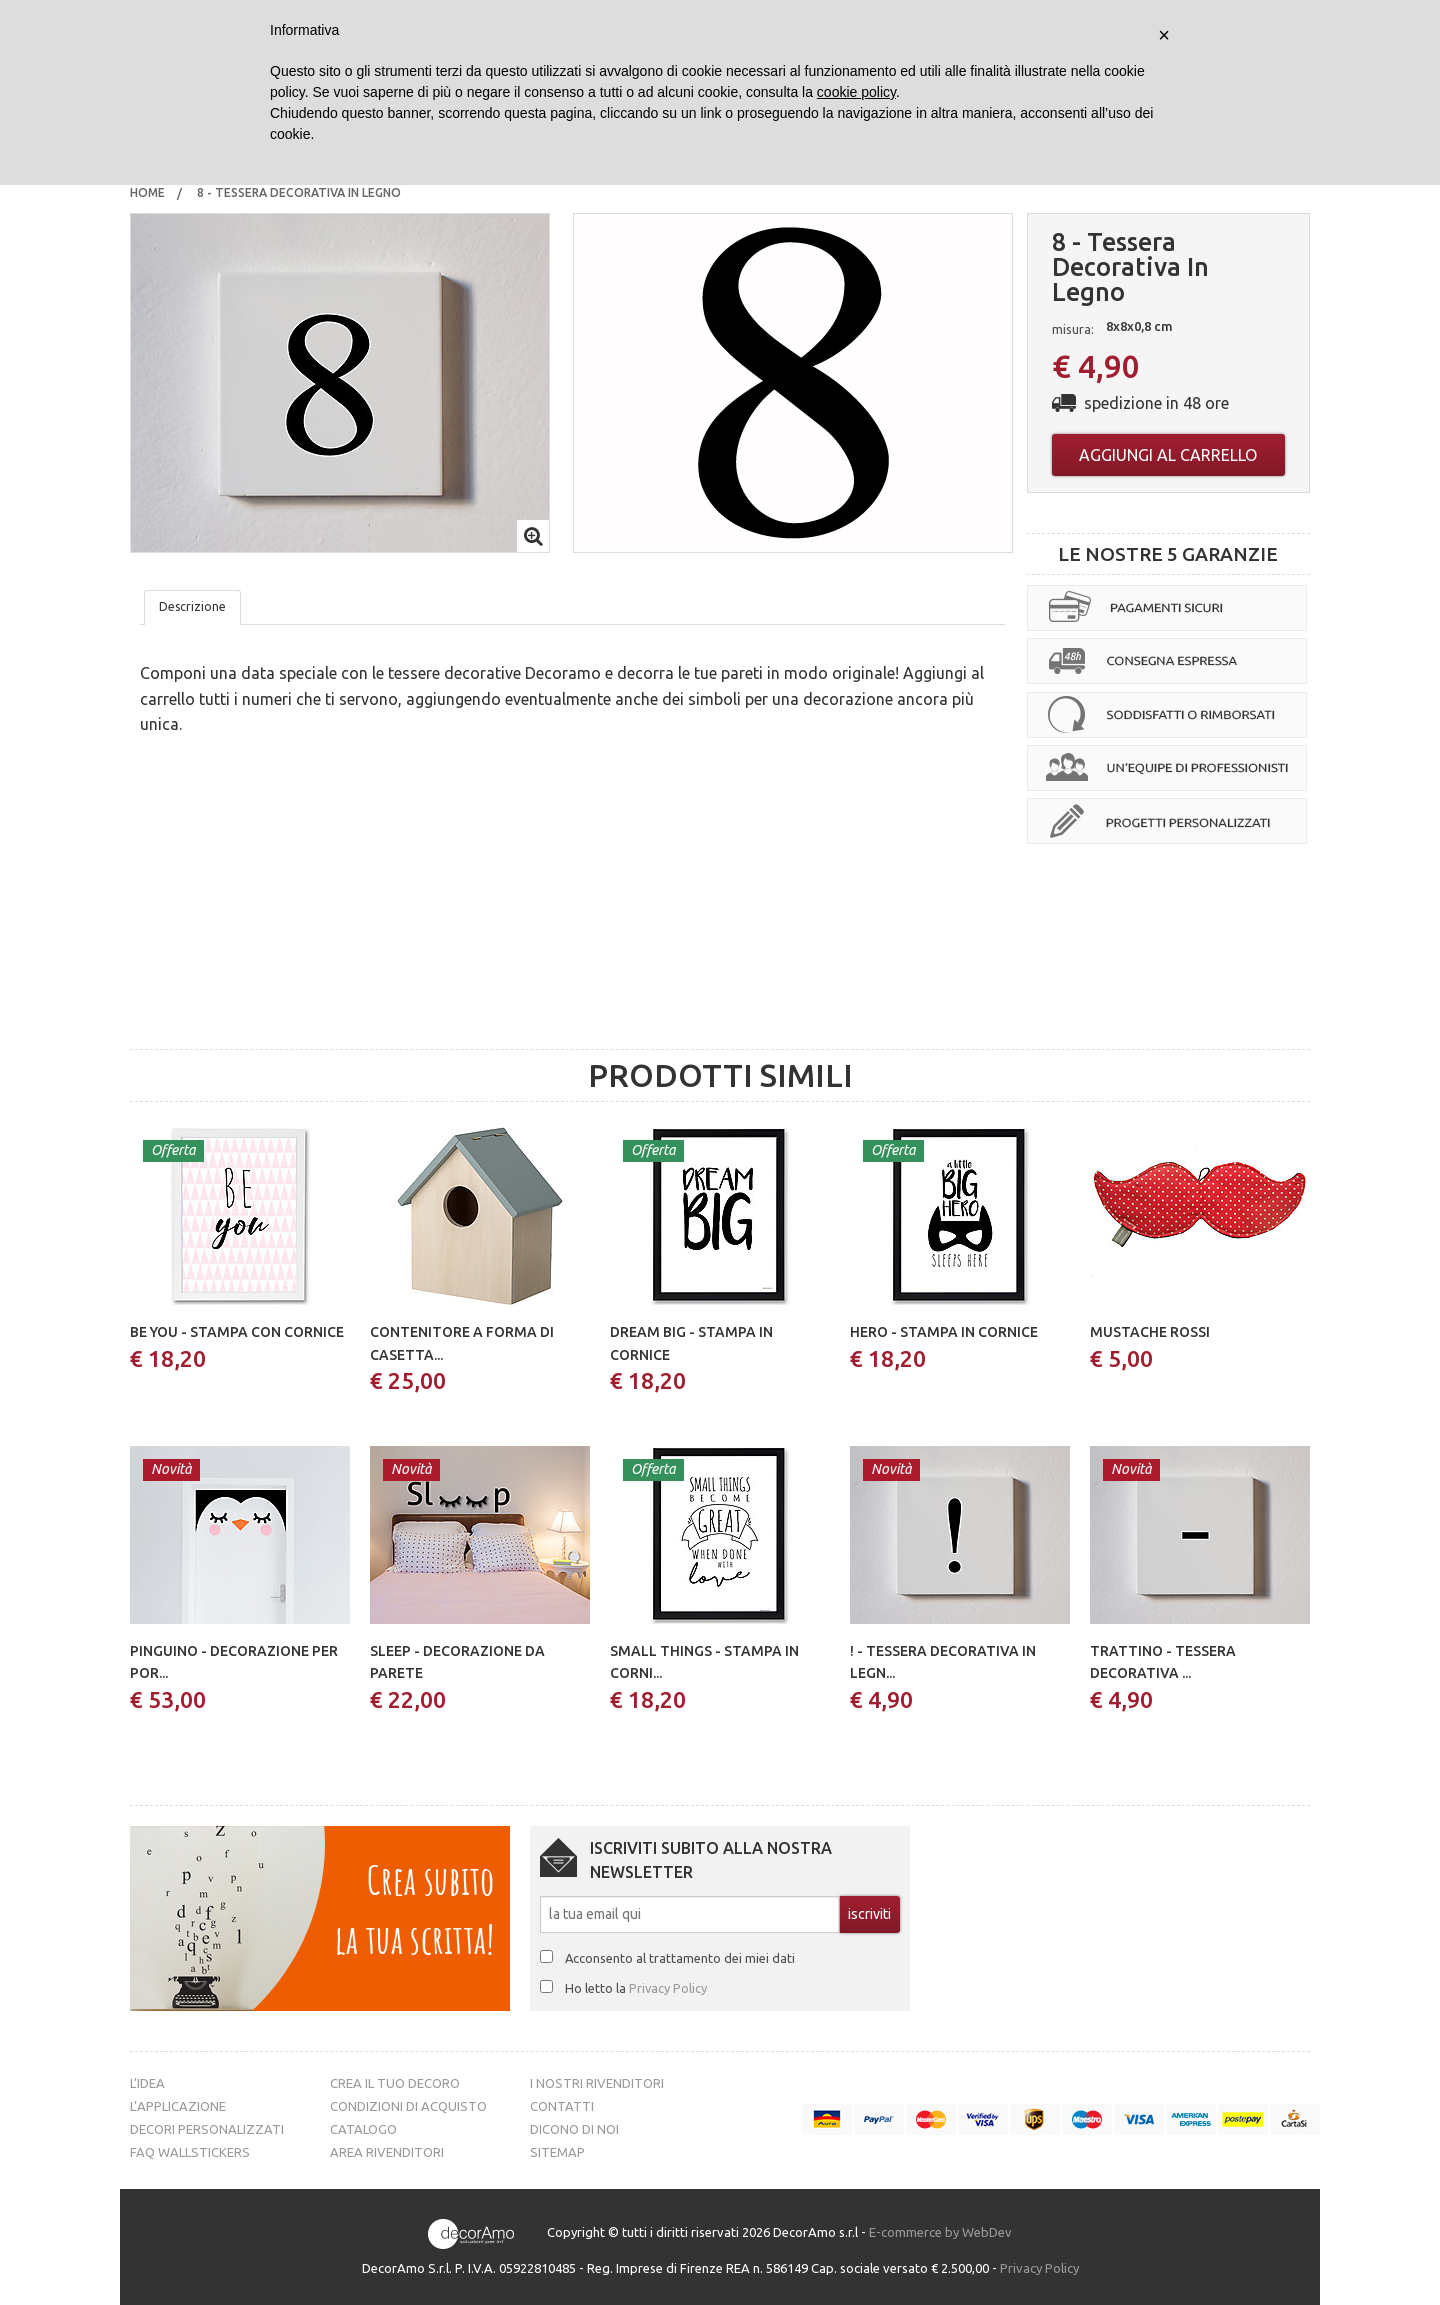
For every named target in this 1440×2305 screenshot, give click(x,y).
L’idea (147, 2083)
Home (147, 192)
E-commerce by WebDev (940, 2232)
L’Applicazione (178, 2106)
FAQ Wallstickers (190, 2152)
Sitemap (557, 2152)
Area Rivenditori (387, 2152)
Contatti (562, 2106)
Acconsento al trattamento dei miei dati (680, 1958)
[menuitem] (147, 193)
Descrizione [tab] (192, 606)
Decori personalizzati (207, 2129)
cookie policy (856, 92)
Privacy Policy (668, 1988)
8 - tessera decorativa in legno (300, 192)
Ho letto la (636, 1988)
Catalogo (363, 2129)
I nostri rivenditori (597, 2083)
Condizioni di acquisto (408, 2106)
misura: (1073, 329)
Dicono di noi (574, 2129)
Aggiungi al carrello (1168, 455)
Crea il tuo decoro (395, 2083)
